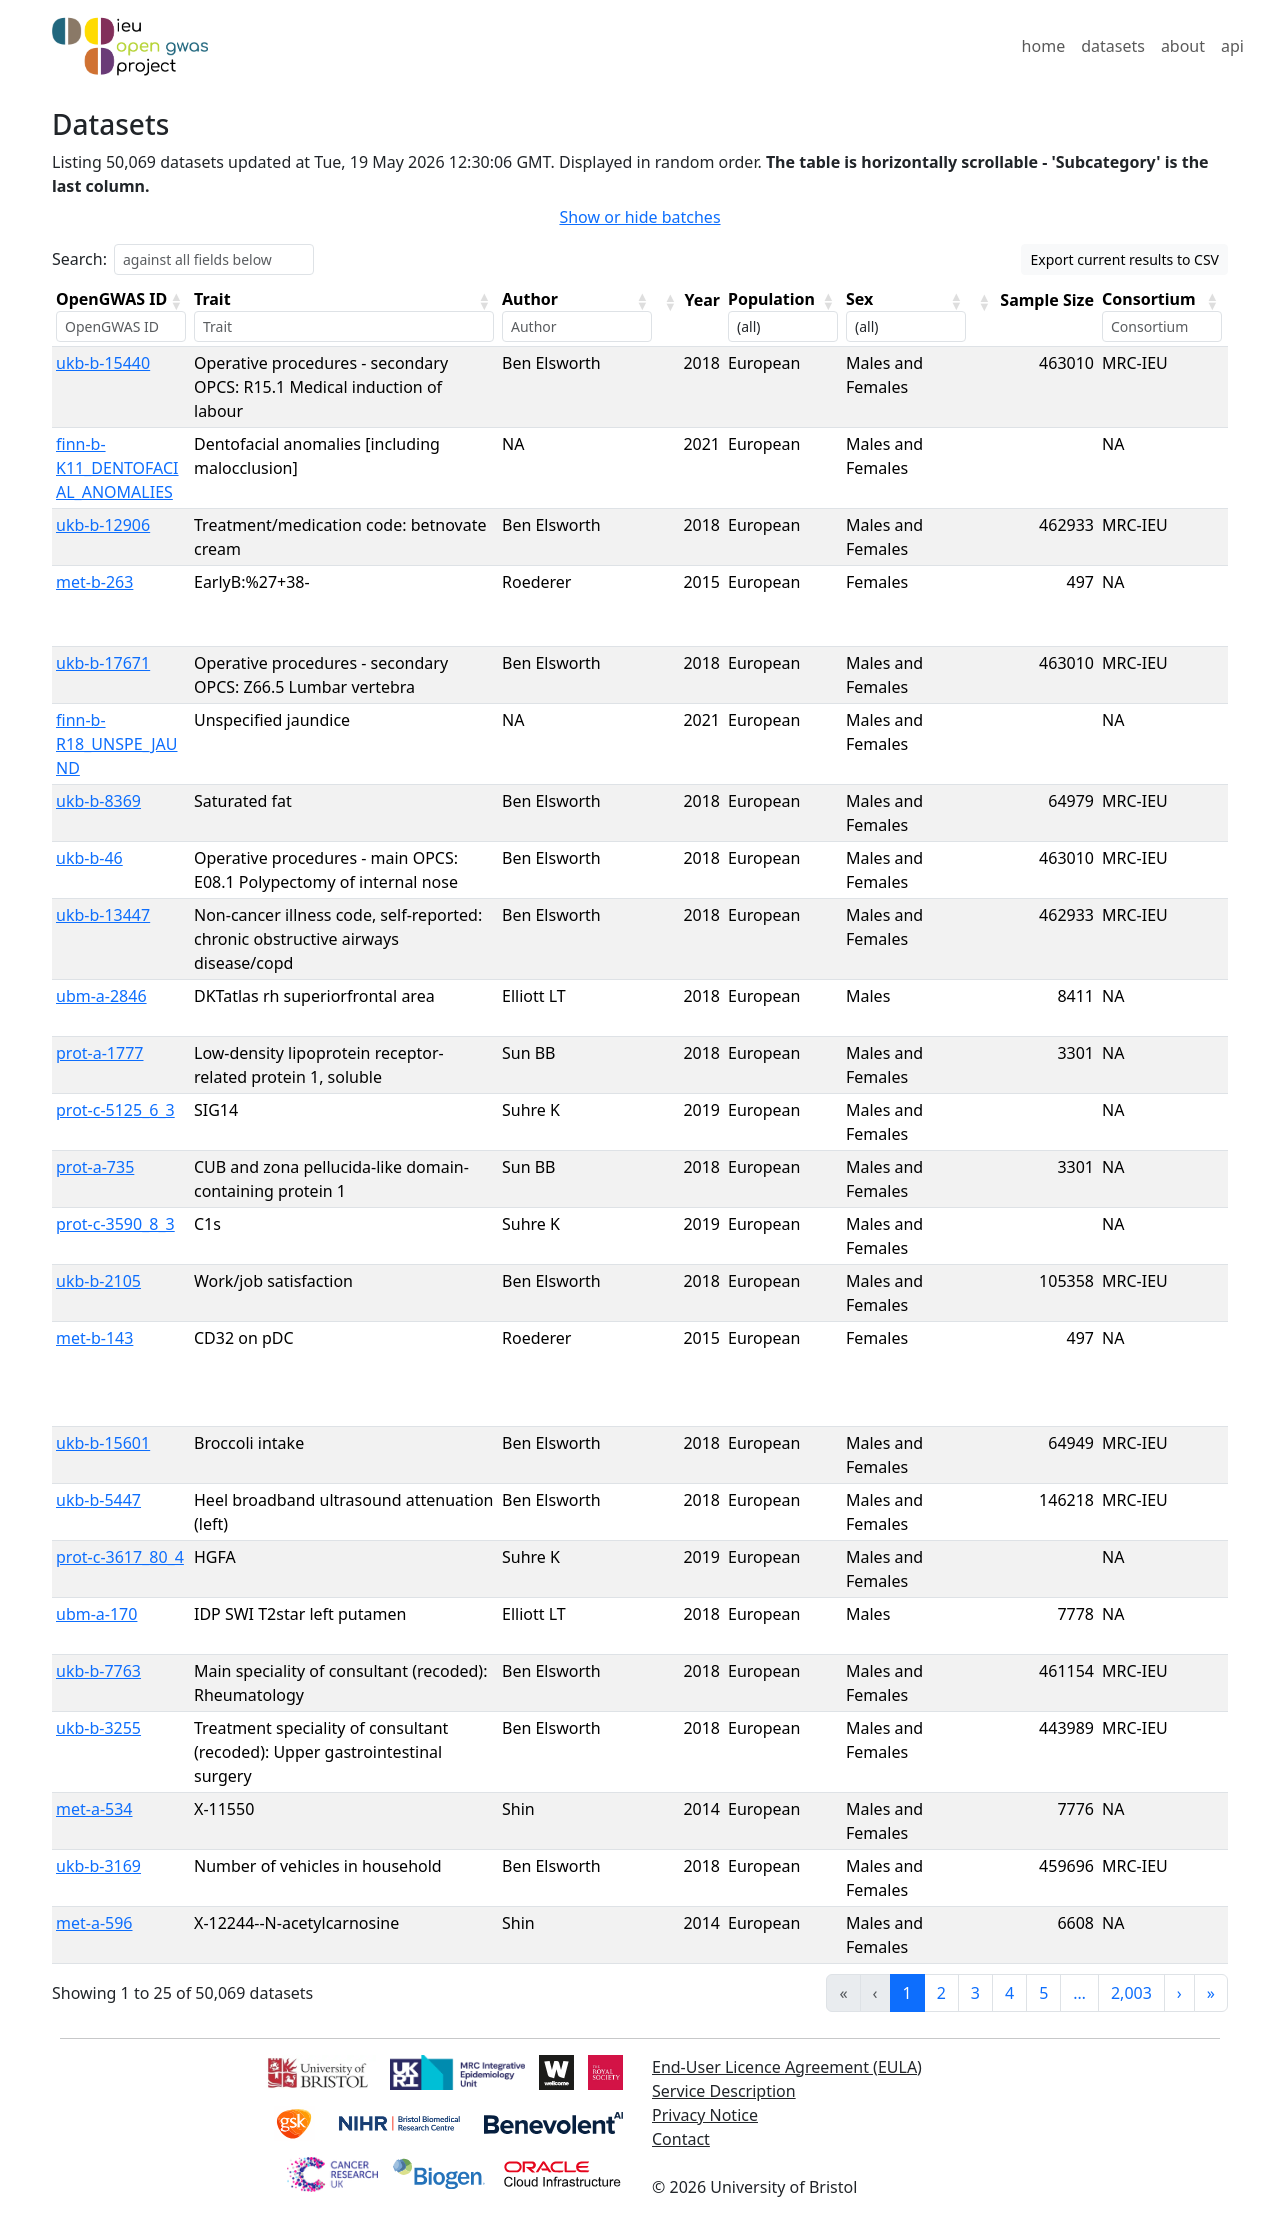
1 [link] (907, 1993)
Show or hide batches (639, 217)
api (1232, 46)
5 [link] (1043, 1993)
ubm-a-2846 (101, 996)
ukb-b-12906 (103, 525)
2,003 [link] (1131, 1993)
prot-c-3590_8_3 (115, 1224)
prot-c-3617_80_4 (120, 1557)
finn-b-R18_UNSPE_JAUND (117, 744)
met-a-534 (94, 1809)
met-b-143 (94, 1338)
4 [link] (1009, 1993)
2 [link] (941, 1993)
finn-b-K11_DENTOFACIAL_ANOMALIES (117, 468)
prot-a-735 (95, 1167)
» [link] (1211, 1993)
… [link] (1079, 1993)
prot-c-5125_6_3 (115, 1110)
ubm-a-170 (96, 1614)
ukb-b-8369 (98, 801)
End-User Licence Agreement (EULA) (787, 2067)
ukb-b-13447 (103, 915)
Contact (681, 2139)
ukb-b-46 (89, 858)
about (1183, 46)
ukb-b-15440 (103, 363)
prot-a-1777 (99, 1053)
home (1044, 46)
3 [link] (975, 1993)
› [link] (1179, 1993)
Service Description (724, 2091)
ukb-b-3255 (98, 1728)
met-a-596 (94, 1923)
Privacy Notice (705, 2115)
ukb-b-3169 (98, 1866)
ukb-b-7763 (98, 1671)
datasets (1113, 46)
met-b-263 (94, 582)
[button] (176, 301)
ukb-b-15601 (103, 1443)
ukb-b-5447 (98, 1500)
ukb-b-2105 (98, 1281)
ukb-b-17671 (103, 663)
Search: (79, 259)
